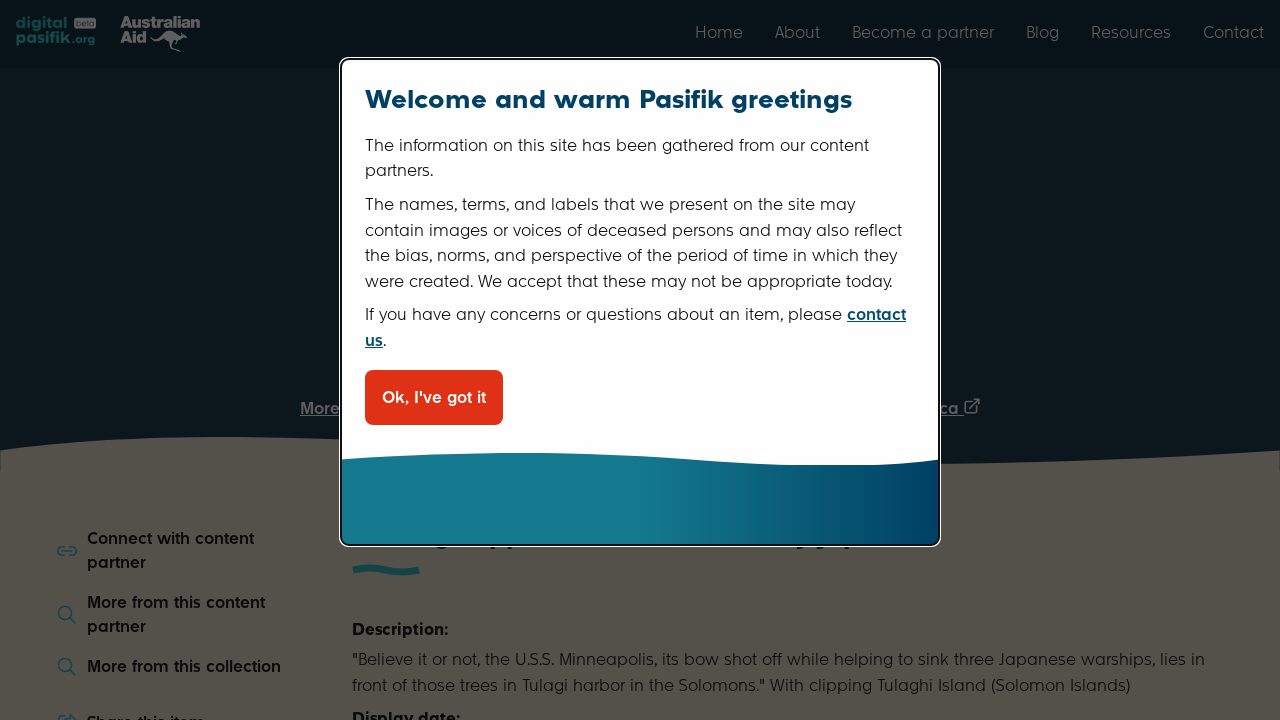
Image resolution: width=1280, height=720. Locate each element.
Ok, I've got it (434, 397)
